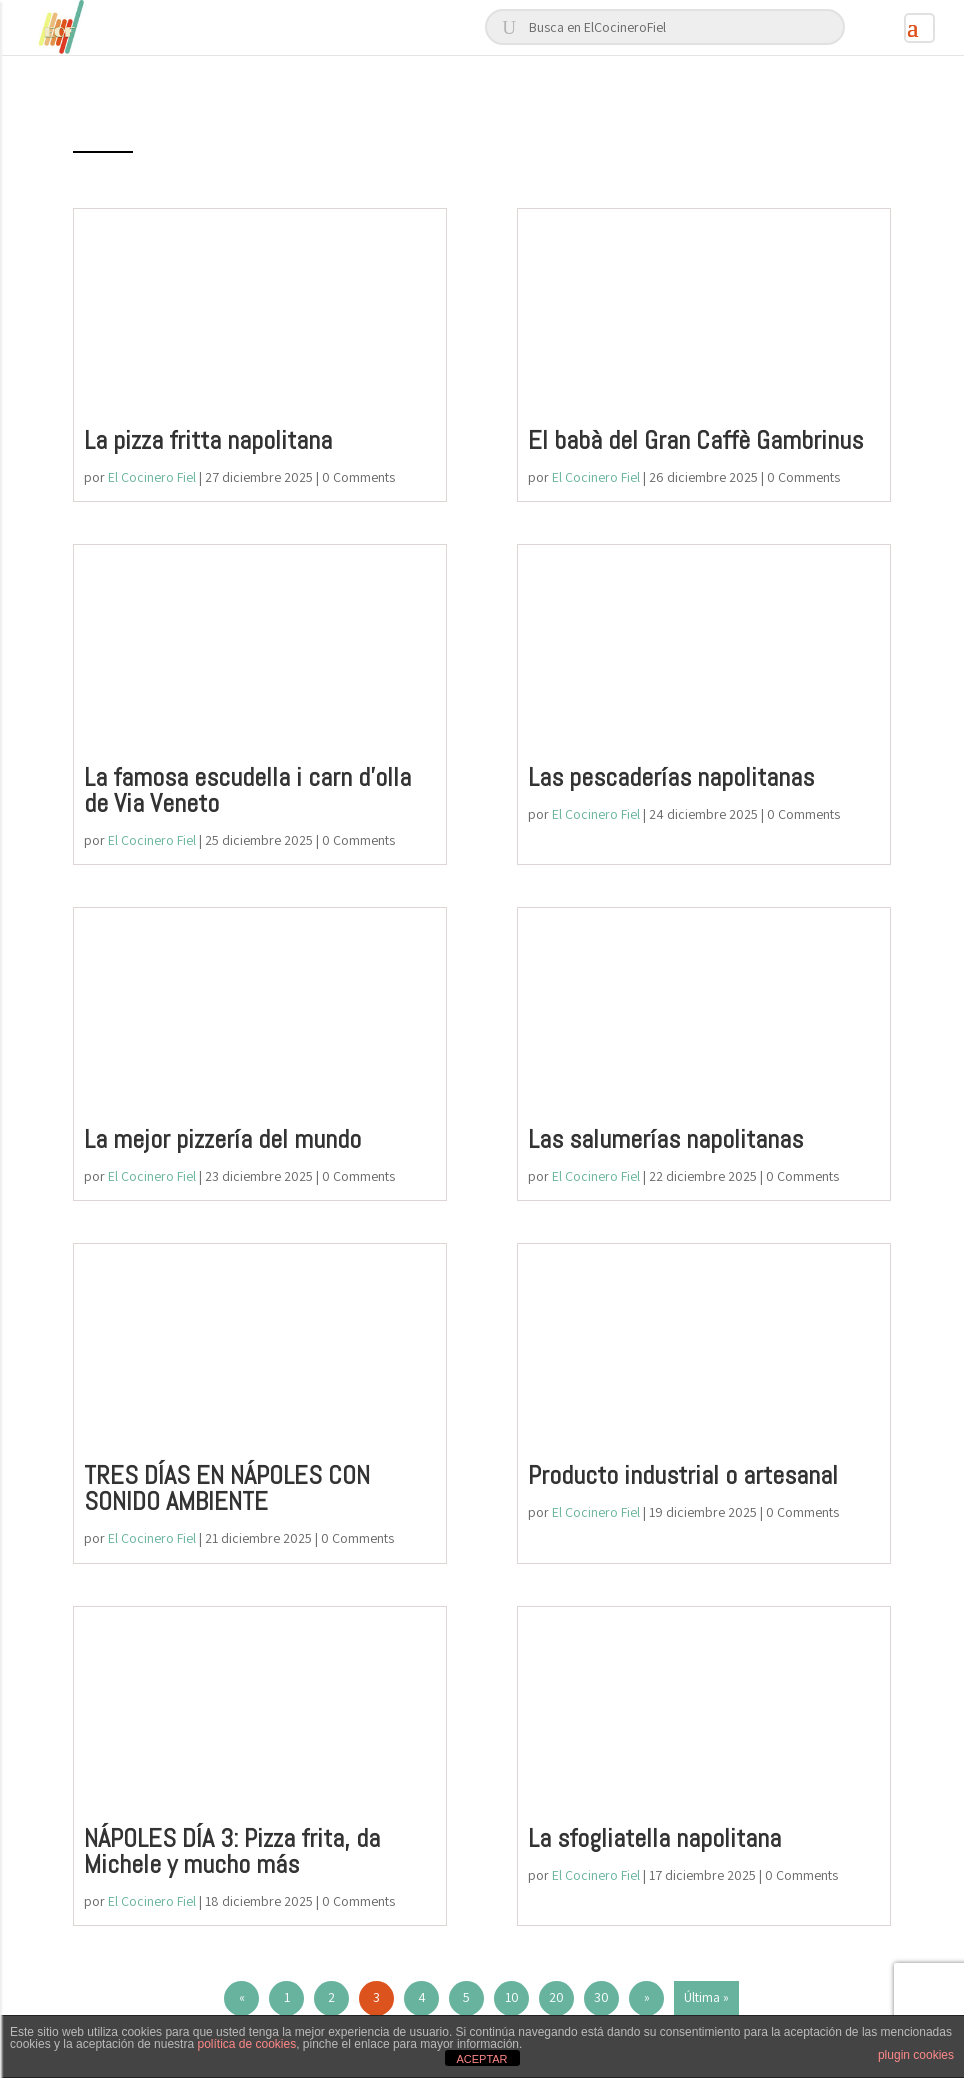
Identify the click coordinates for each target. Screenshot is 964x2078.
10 (512, 1997)
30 (601, 1997)
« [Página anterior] (242, 1997)
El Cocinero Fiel (152, 477)
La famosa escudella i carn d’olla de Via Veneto (247, 790)
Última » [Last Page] (706, 1997)
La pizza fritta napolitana (208, 440)
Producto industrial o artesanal (683, 1475)
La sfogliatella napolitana (654, 1838)
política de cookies (246, 2044)
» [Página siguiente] (647, 1997)
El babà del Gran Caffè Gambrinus (695, 440)
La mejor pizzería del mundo (222, 1139)
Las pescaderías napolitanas (671, 777)
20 (556, 1997)
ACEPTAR (481, 2059)
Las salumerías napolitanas (665, 1139)
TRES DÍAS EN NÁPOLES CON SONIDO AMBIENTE (227, 1488)
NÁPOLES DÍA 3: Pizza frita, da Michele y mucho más (232, 1851)
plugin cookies (916, 2055)
